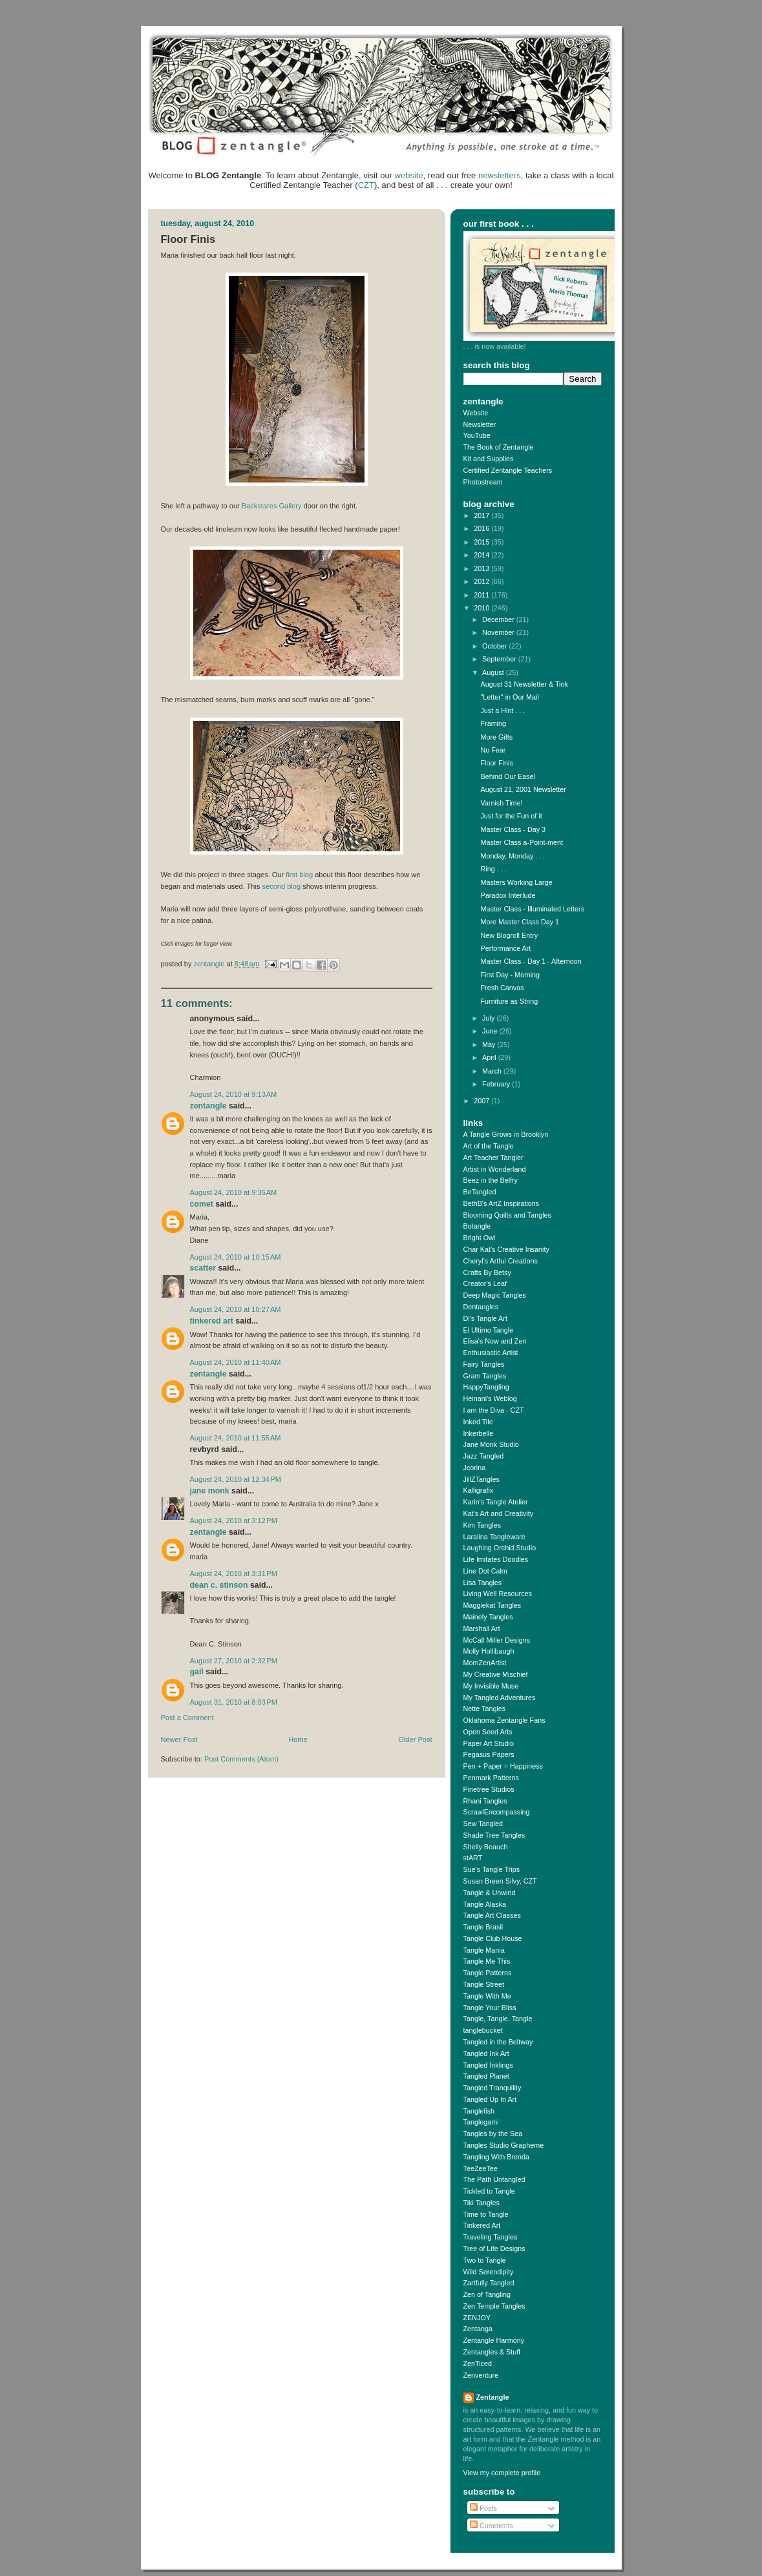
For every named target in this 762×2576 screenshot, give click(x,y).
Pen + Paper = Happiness (503, 1766)
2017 (482, 515)
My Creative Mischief (495, 1674)
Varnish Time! (501, 803)
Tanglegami (481, 2122)
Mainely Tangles (488, 1617)
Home (297, 1739)
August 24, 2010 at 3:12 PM (233, 1520)
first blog (299, 874)
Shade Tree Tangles (494, 1835)
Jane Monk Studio (491, 1444)
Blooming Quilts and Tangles (507, 1215)
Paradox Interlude (507, 895)
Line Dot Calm (485, 1571)
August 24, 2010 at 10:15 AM (235, 1257)
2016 (482, 528)
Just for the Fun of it (511, 816)
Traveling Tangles (490, 2237)
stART (473, 1858)
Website (476, 413)
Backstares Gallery (272, 506)
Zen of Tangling (487, 2294)
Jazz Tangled (483, 1456)
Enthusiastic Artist (490, 1352)
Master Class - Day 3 (512, 829)
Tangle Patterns (487, 1973)
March (492, 1071)
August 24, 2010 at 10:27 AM (235, 1309)
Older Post (415, 1739)
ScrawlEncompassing (496, 1812)
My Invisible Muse (491, 1686)
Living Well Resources (497, 1593)
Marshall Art (481, 1628)
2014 (482, 555)
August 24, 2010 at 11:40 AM (235, 1362)
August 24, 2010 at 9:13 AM (233, 1094)
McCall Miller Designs (497, 1640)
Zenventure (481, 2375)
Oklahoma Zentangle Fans (504, 1720)
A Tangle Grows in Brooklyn (506, 1134)
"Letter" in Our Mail (509, 697)
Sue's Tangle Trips (491, 1869)
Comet (201, 1204)
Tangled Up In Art (490, 2099)
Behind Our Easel (507, 776)
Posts (483, 2508)
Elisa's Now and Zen (495, 1341)
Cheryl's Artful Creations (500, 1261)
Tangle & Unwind (489, 1892)
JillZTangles (481, 1479)
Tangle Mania (484, 1950)
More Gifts (496, 737)
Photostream (483, 482)
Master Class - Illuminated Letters (532, 909)
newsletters (499, 175)
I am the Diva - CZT (493, 1410)
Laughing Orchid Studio (499, 1548)
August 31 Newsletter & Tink (523, 684)
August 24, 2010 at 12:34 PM (236, 1479)
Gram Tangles (485, 1376)
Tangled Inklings (488, 2065)
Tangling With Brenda (496, 2157)
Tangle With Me (487, 1996)
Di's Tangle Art (485, 1318)
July (489, 1018)
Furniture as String (509, 1001)
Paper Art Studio (488, 1743)
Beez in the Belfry (490, 1180)
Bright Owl (479, 1237)
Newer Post (179, 1739)
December (499, 619)
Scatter (203, 1267)
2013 (482, 568)
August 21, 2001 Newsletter (523, 789)
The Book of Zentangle (498, 447)
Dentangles (481, 1307)
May (489, 1044)
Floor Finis (496, 763)
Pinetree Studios (488, 1789)
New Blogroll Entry (509, 935)
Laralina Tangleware (494, 1537)
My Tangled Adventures (499, 1697)
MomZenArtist (485, 1663)
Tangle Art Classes (492, 1915)
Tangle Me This (487, 1961)
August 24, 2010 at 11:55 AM (235, 1438)
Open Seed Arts (488, 1732)
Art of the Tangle (488, 1146)
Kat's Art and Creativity (498, 1513)
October (495, 646)
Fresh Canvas (502, 988)
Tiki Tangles (481, 2203)
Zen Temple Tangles (494, 2306)
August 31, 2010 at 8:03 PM (233, 1702)
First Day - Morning (510, 975)
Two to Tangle (484, 2260)
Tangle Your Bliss (489, 2007)
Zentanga (478, 2328)
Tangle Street (484, 1984)
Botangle (477, 1226)
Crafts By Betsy (487, 1272)
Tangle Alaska (485, 1904)
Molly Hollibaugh (488, 1651)
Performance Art (505, 948)
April (490, 1057)
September (500, 659)
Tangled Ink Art (486, 2053)
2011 (482, 595)
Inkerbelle (478, 1433)
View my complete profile (502, 2473)
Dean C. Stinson (219, 1585)
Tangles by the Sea (493, 2133)
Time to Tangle (486, 2214)
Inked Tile (478, 1422)
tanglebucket (483, 2030)
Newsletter (479, 424)
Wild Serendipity (488, 2272)
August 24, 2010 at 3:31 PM (233, 1573)
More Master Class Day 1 (519, 922)
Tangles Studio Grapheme (503, 2145)
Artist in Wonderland (494, 1169)
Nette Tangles (484, 1708)
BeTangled (479, 1192)
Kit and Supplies (488, 458)
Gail (197, 1671)
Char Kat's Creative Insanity (506, 1249)
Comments (491, 2525)
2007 (482, 1101)
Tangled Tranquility (492, 2088)
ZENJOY (477, 2318)
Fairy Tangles (484, 1364)
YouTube (477, 435)
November (499, 632)
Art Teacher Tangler (493, 1157)
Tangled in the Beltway (498, 2042)
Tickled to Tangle (489, 2191)
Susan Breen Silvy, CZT (500, 1881)
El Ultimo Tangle (488, 1330)
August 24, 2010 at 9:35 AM (233, 1192)
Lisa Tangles (482, 1582)
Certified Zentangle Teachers (508, 470)
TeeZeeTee (480, 2168)
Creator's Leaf (485, 1283)
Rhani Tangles (485, 1801)
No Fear (492, 750)
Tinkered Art (211, 1320)
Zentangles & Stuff (492, 2352)
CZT (366, 185)
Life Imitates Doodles (496, 1559)
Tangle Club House (492, 1938)
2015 (482, 542)
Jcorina (474, 1467)
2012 (482, 581)
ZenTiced (477, 2363)
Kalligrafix (478, 1490)
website (409, 175)
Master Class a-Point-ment (521, 842)
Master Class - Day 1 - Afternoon (530, 961)
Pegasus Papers (488, 1754)
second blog (281, 886)
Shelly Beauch (485, 1847)
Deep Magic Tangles (495, 1295)
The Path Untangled (494, 2179)
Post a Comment (187, 1717)
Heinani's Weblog (490, 1398)
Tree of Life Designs (494, 2248)
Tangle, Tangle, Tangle (498, 2018)
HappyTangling (486, 1387)
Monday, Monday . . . (512, 856)
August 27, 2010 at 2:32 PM (233, 1661)
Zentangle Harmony (494, 2340)
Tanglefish (479, 2111)
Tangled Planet (486, 2076)
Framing (493, 723)
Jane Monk (209, 1490)
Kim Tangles (482, 1525)
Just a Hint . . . (502, 710)
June (490, 1031)
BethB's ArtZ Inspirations (501, 1203)
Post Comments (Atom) (241, 1759)
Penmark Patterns (491, 1777)
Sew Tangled (483, 1823)
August (494, 672)
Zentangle (208, 1105)
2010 (482, 608)
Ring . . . (493, 869)
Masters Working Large (516, 882)
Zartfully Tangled (488, 2283)
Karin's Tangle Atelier (495, 1502)
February (497, 1084)
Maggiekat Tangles (492, 1605)
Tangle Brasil (483, 1927)
